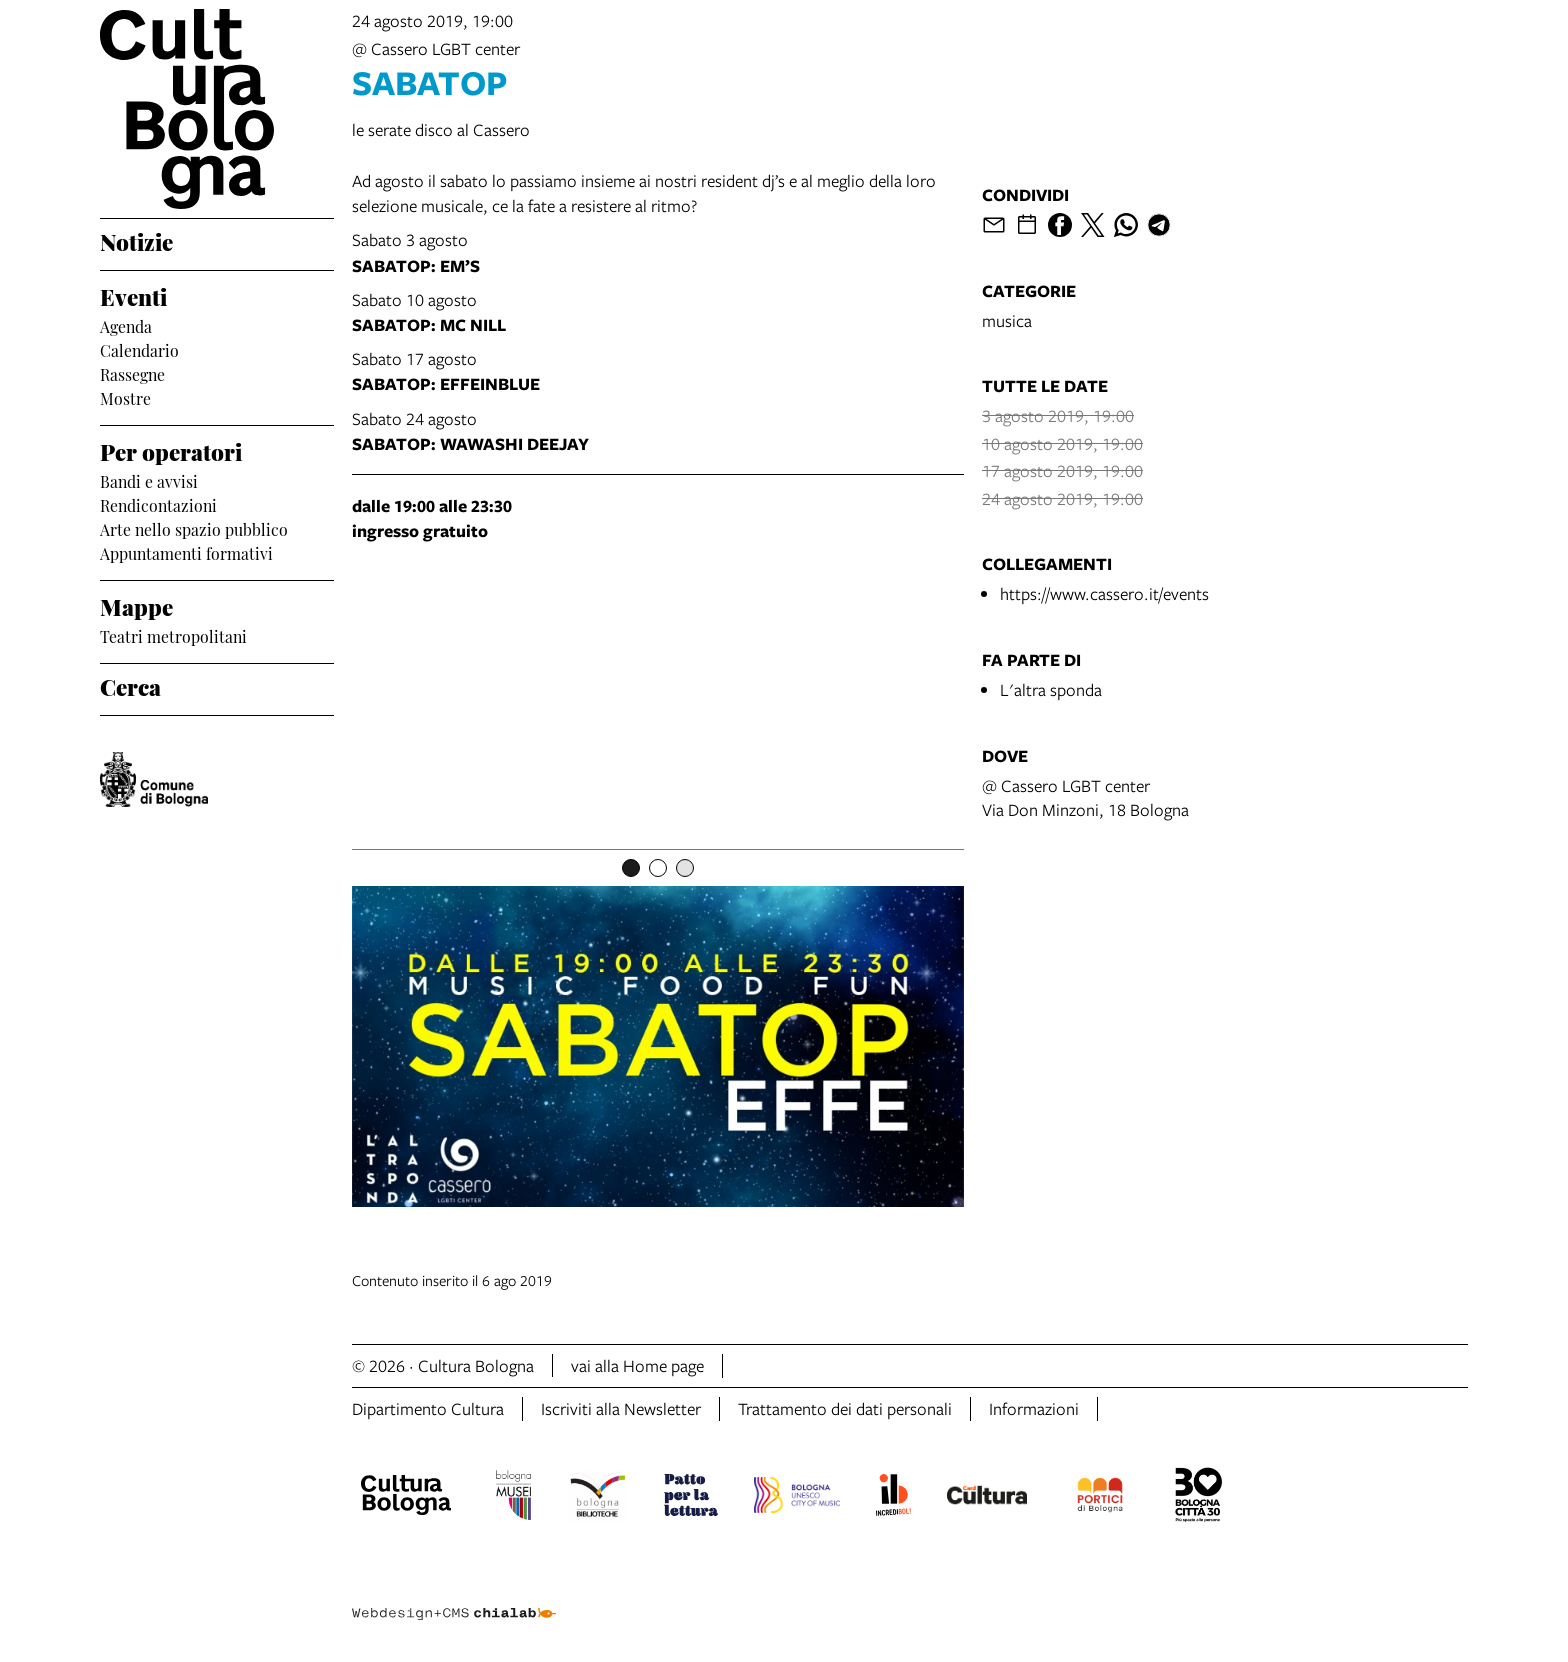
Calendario (139, 349)
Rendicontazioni (158, 504)
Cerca (130, 685)
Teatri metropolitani (173, 635)
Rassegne (132, 373)
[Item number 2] (658, 868)
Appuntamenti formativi (186, 552)
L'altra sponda (1051, 689)
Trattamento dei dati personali (845, 1408)
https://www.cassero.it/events (1104, 593)
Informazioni (1034, 1408)
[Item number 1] (631, 868)
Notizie (136, 240)
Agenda (126, 325)
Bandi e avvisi (149, 480)
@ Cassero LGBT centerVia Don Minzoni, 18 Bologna (1085, 797)
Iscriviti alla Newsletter (621, 1408)
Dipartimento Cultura (428, 1408)
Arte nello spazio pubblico (194, 528)
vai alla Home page (637, 1365)
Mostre (125, 397)
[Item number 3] (685, 868)
